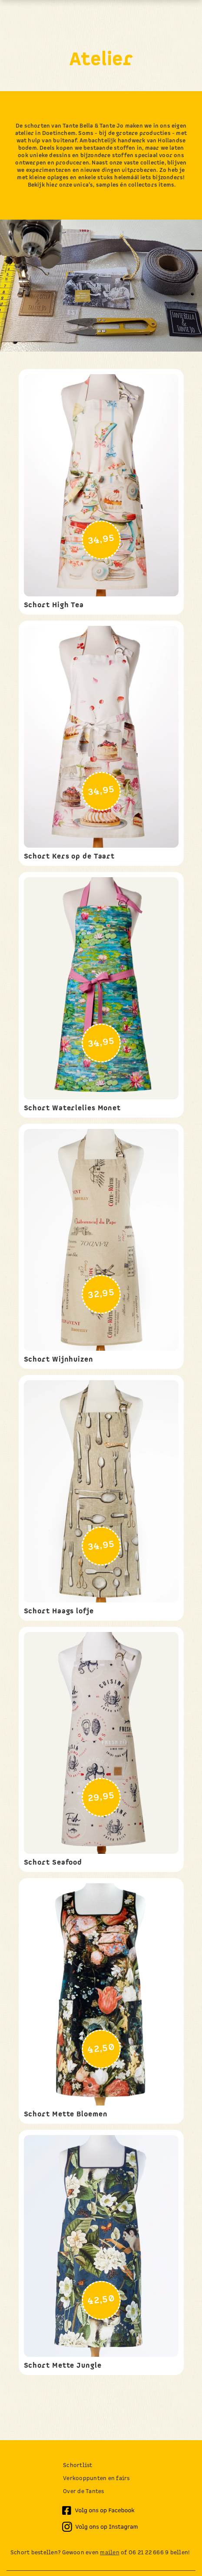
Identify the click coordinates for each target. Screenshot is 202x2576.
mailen (109, 2552)
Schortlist (78, 2465)
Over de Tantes (83, 2491)
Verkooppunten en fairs (96, 2478)
